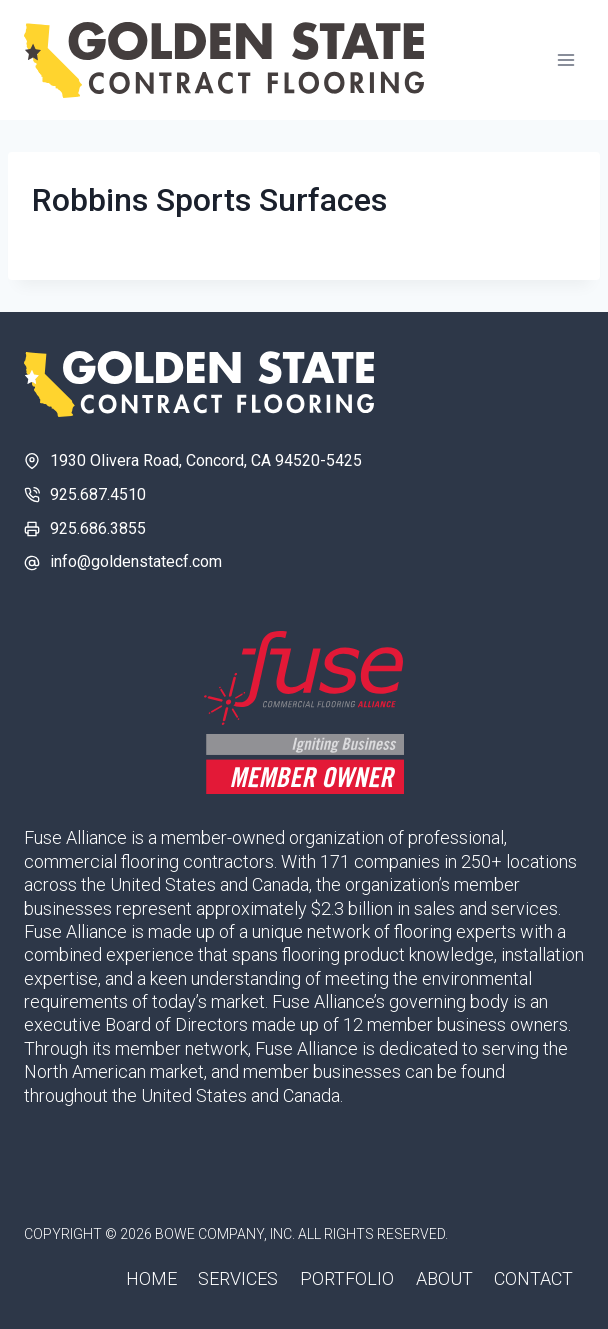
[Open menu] (565, 59)
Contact (533, 1278)
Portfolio (347, 1278)
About (444, 1278)
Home (151, 1278)
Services (238, 1278)
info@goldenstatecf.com (136, 561)
